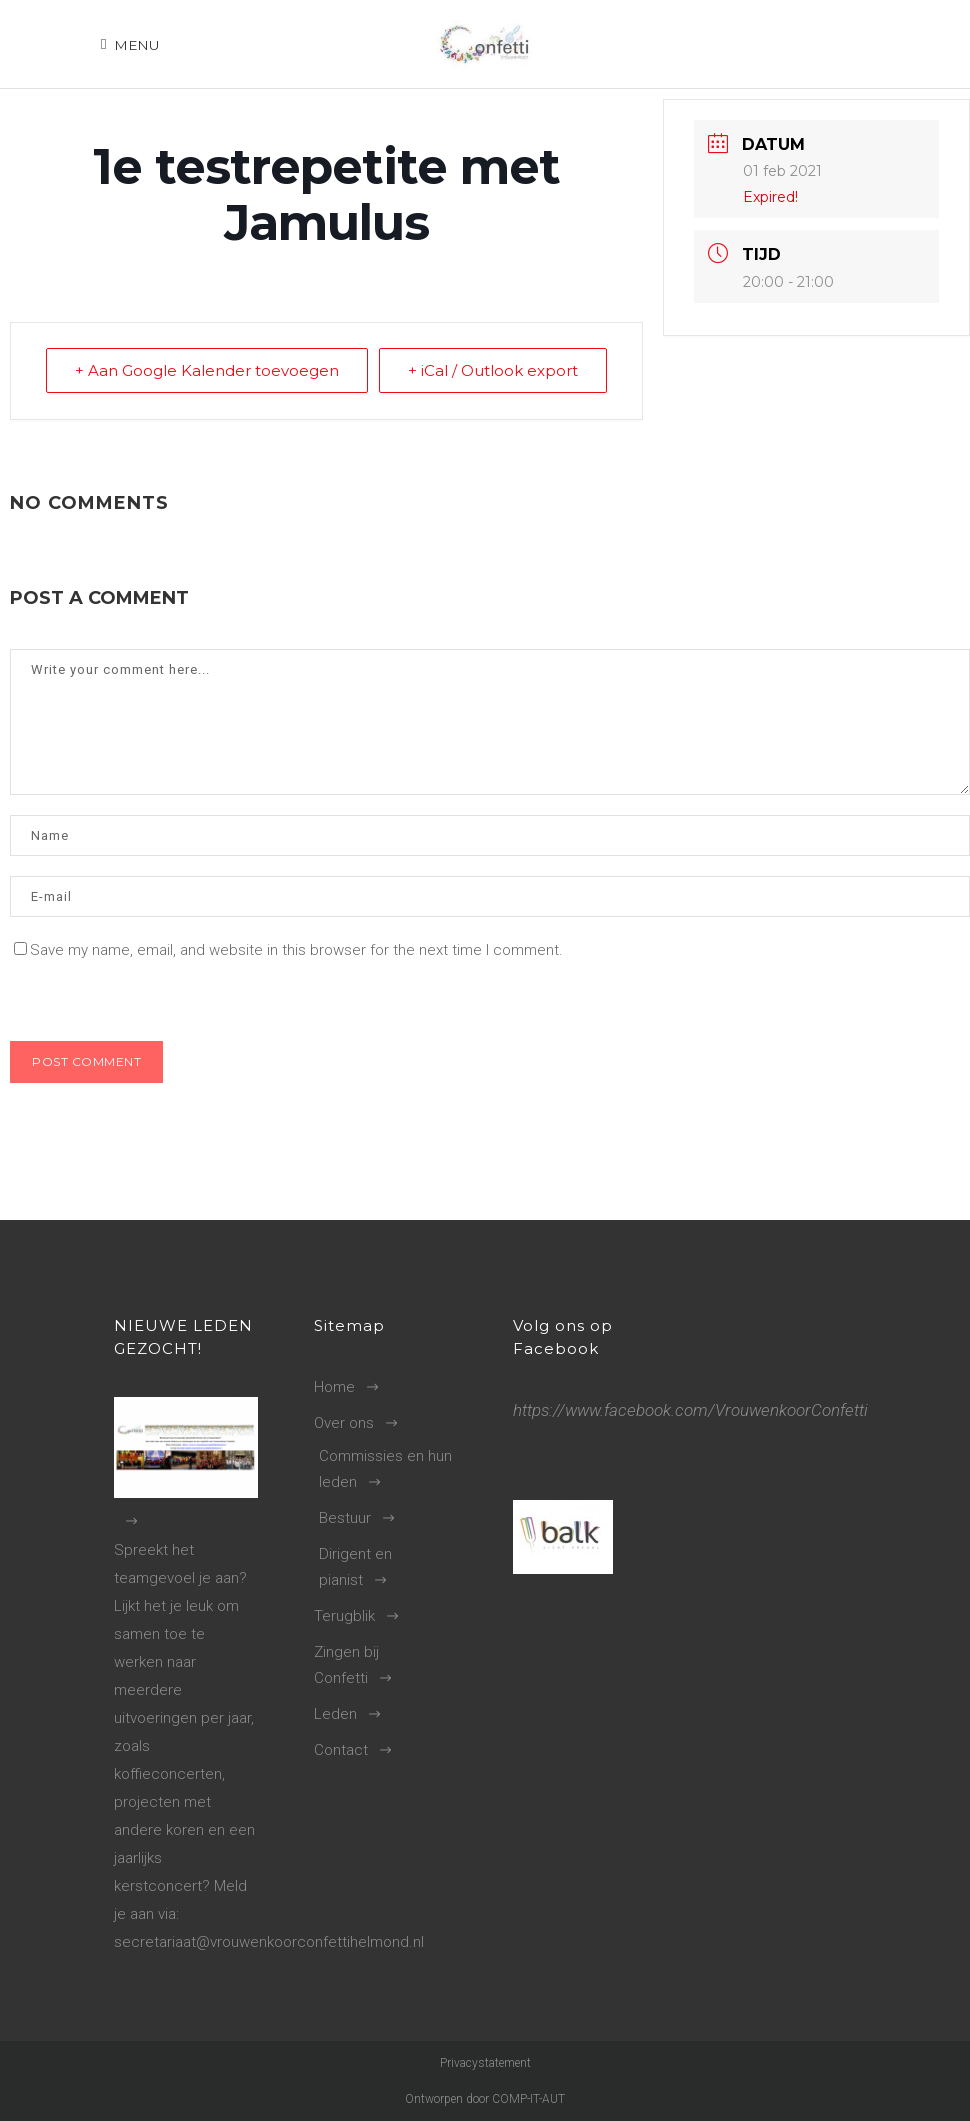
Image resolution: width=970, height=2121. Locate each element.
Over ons (344, 1423)
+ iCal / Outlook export (493, 370)
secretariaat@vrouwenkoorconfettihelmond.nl (269, 1942)
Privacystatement (485, 2063)
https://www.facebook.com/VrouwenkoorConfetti (690, 1410)
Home (334, 1387)
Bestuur (345, 1518)
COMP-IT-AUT (528, 2099)
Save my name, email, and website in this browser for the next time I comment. (296, 950)
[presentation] (147, 998)
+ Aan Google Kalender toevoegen (207, 370)
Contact (341, 1750)
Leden (335, 1714)
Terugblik (344, 1616)
